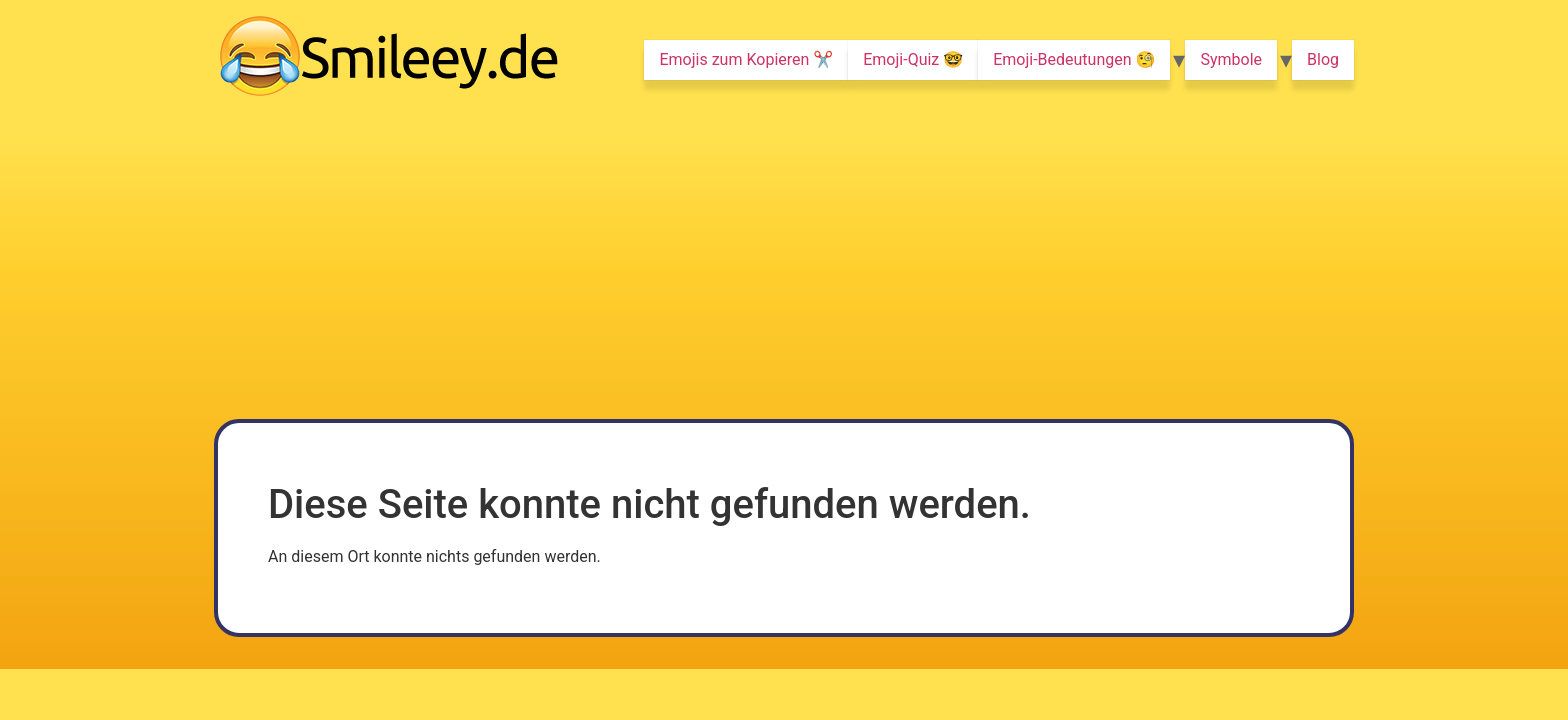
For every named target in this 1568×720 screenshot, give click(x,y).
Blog (1323, 59)
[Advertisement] (784, 269)
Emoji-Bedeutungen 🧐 (1074, 59)
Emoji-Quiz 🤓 (913, 59)
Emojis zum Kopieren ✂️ (746, 59)
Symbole (1231, 59)
